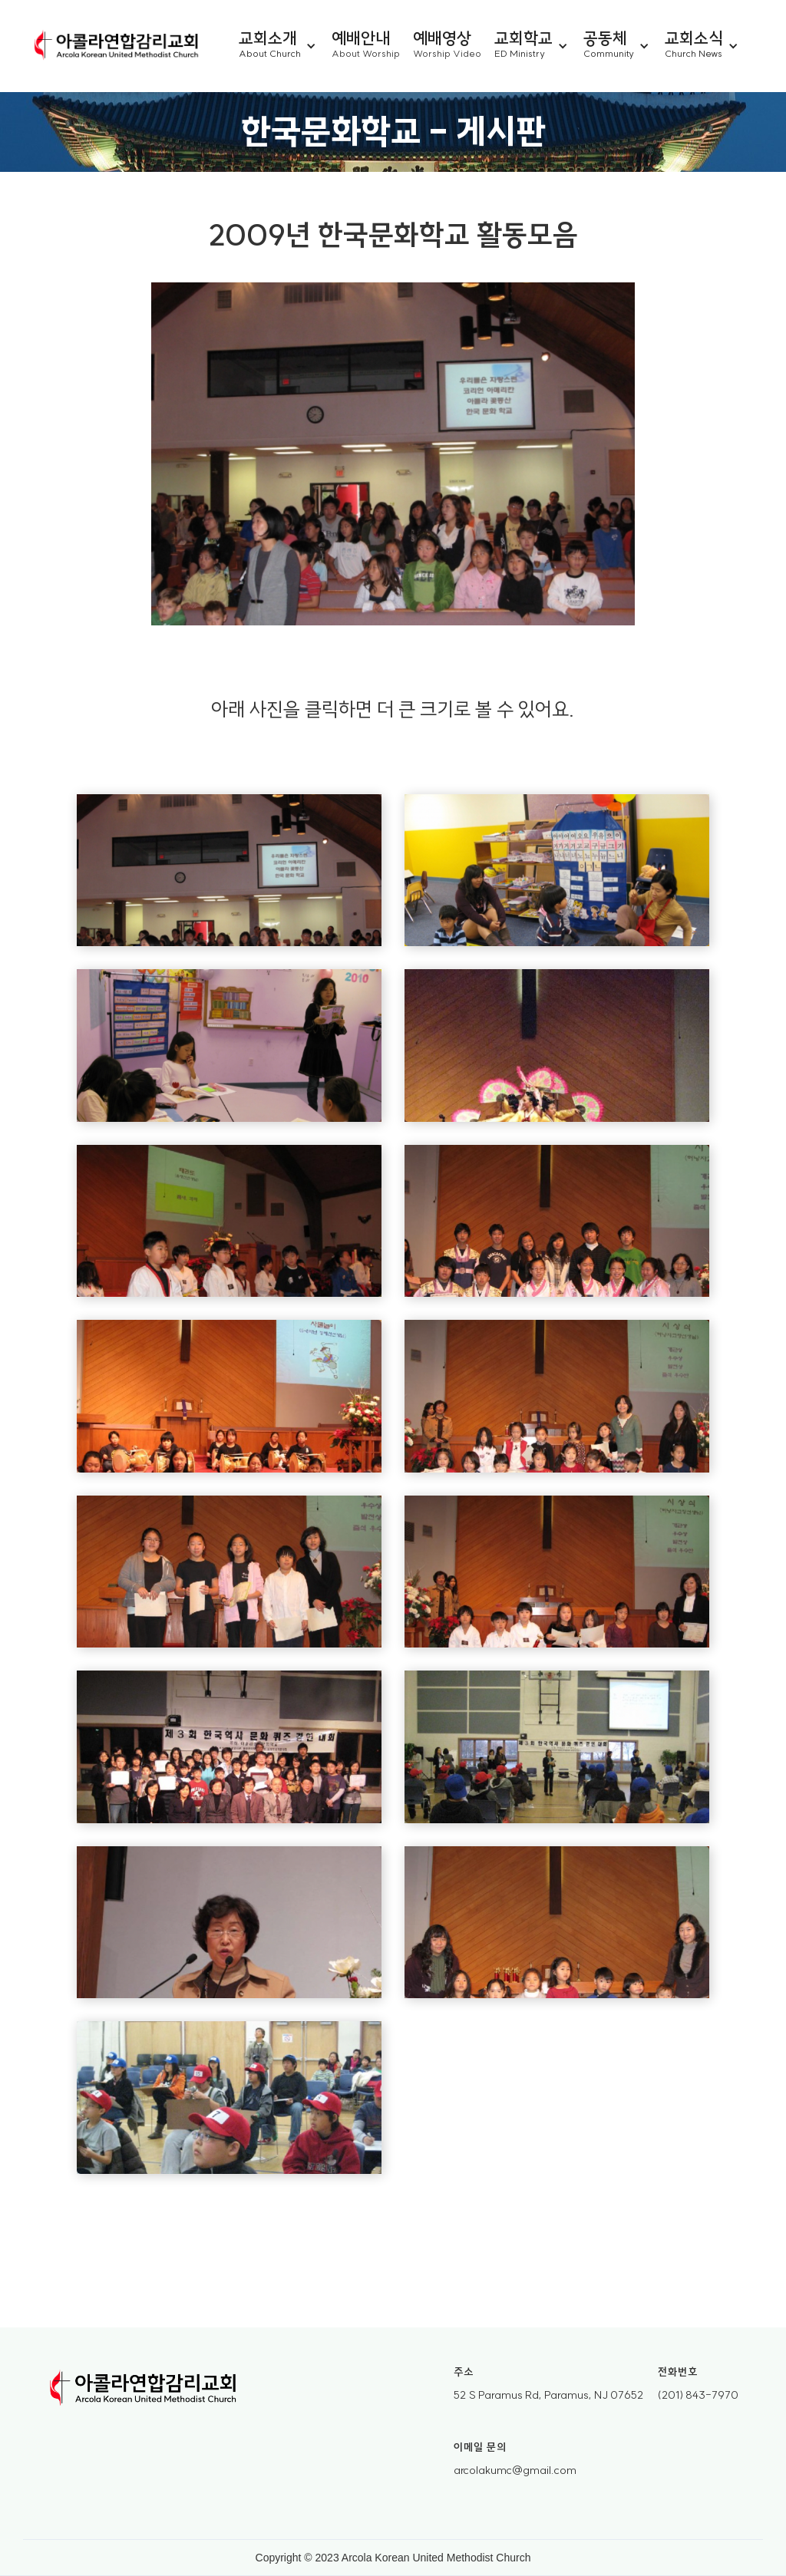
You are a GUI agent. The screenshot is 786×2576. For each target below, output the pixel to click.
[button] (285, 46)
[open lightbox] (229, 870)
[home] (116, 46)
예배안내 (361, 37)
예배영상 (442, 37)
